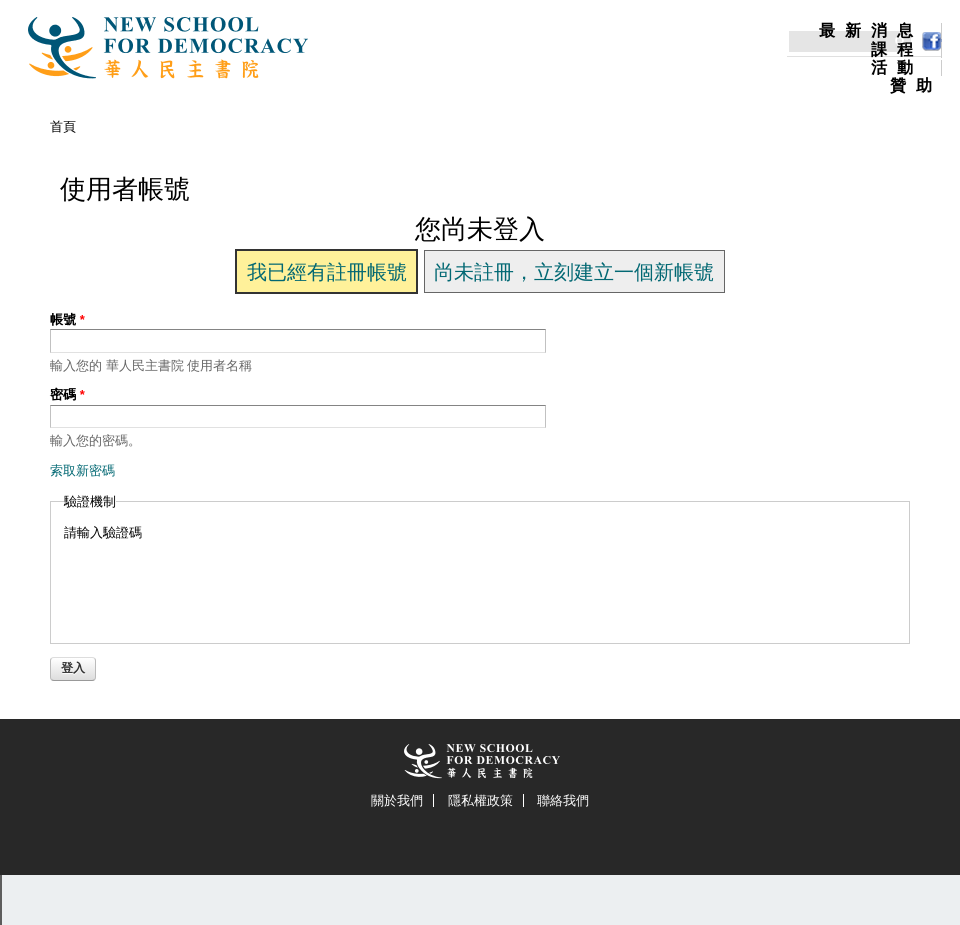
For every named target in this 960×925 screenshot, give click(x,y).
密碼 (67, 394)
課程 (897, 50)
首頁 (63, 126)
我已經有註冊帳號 (327, 272)
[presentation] (216, 581)
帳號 (67, 319)
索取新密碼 (82, 470)
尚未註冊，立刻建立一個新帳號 (574, 272)
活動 (897, 68)
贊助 (916, 86)
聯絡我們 (563, 800)
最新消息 (871, 31)
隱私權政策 (480, 800)
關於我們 (397, 800)
